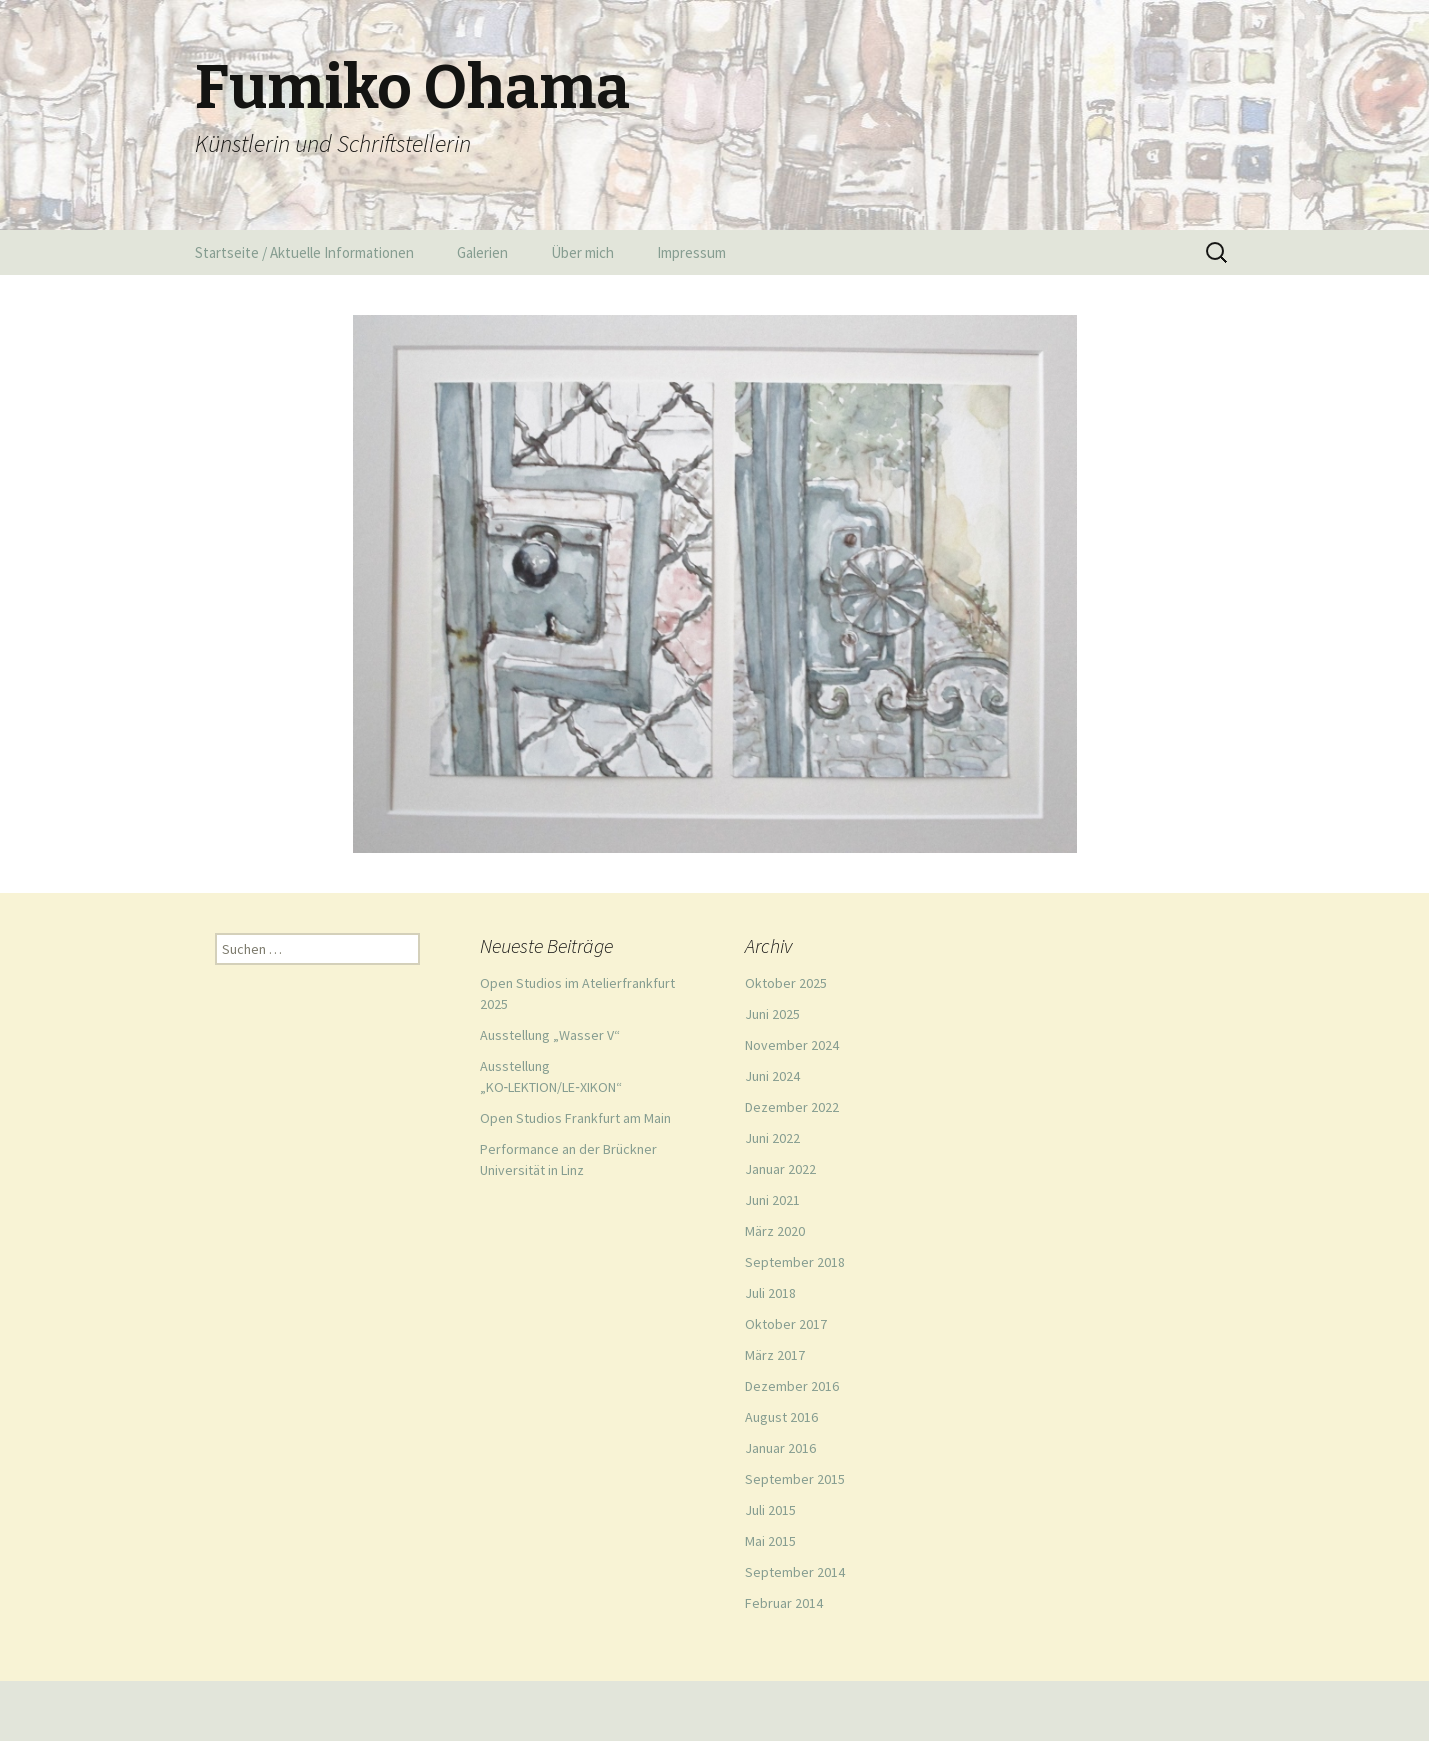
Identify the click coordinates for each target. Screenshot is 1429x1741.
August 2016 (781, 1417)
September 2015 (795, 1479)
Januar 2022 (780, 1169)
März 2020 (775, 1231)
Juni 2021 (772, 1200)
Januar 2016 (780, 1448)
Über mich (582, 252)
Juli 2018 (770, 1293)
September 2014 (795, 1572)
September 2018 (795, 1262)
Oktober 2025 (786, 983)
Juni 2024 (772, 1076)
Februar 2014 (784, 1603)
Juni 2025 (772, 1014)
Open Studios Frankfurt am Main (575, 1118)
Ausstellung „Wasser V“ (550, 1035)
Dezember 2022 (792, 1107)
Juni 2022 (772, 1138)
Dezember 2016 (792, 1386)
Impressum (691, 252)
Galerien (482, 252)
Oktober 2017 (786, 1324)
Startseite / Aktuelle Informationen (304, 252)
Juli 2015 (770, 1510)
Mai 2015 (770, 1541)
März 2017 (775, 1355)
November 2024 (792, 1045)
